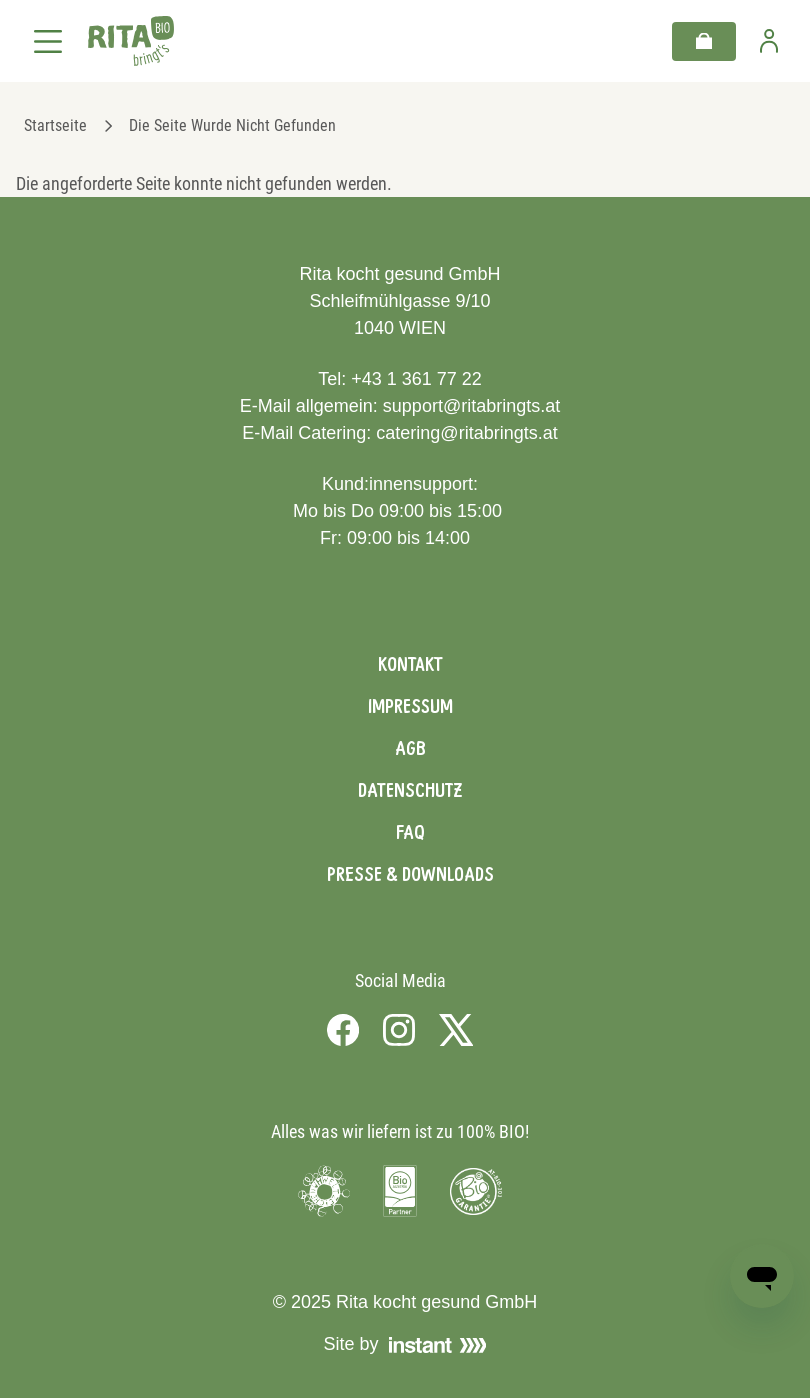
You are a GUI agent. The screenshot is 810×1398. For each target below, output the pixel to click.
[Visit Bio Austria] (400, 1191)
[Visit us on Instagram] (399, 1030)
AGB (410, 748)
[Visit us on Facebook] (343, 1030)
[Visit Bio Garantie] (476, 1191)
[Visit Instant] (438, 1345)
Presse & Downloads (410, 874)
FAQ (410, 832)
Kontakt (410, 664)
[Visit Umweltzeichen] (324, 1191)
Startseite (55, 125)
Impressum (410, 706)
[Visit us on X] (456, 1030)
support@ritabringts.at (471, 406)
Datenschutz (410, 790)
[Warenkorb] (704, 41)
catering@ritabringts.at (466, 433)
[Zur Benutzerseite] (769, 41)
